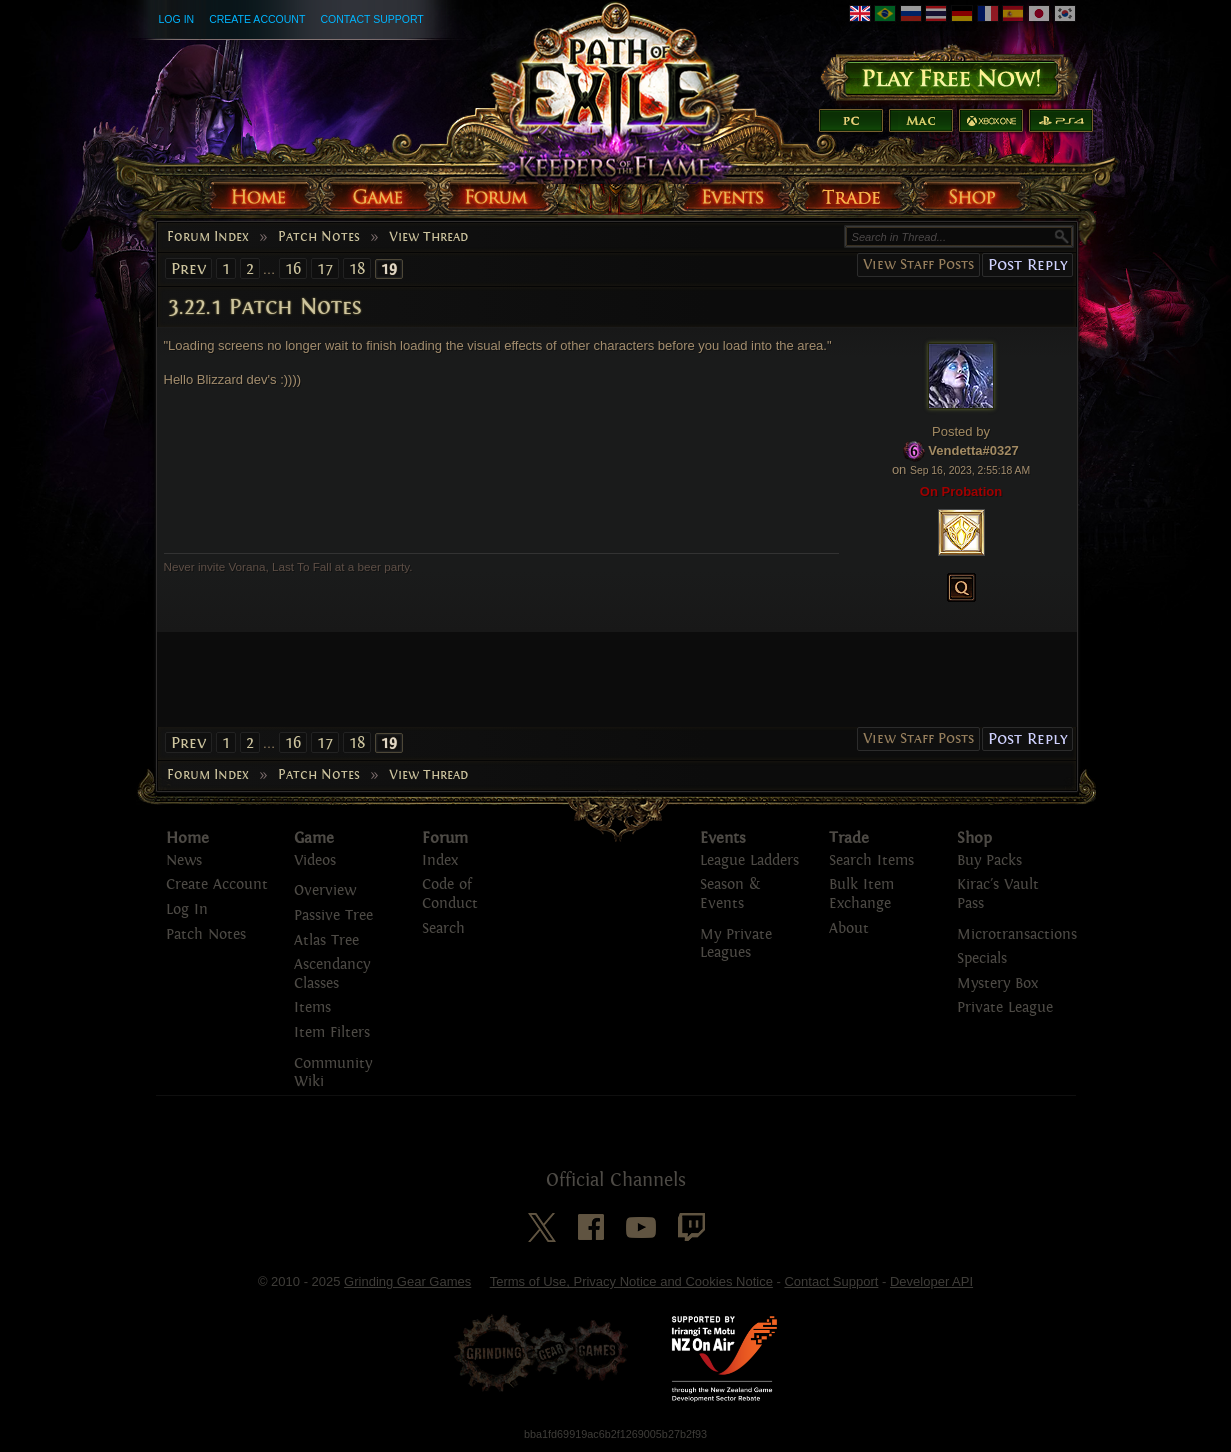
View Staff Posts (918, 264)
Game (314, 838)
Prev (188, 268)
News (184, 860)
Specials (982, 958)
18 (357, 268)
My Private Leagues (736, 944)
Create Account (257, 19)
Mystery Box (997, 983)
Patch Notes (319, 237)
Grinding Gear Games (407, 1281)
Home (187, 838)
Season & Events (730, 894)
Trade (849, 838)
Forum (445, 838)
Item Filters (332, 1032)
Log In (177, 19)
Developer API (931, 1281)
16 (293, 268)
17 (325, 268)
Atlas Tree (326, 940)
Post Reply (1027, 264)
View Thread (428, 237)
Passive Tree (333, 915)
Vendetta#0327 (973, 450)
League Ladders (749, 860)
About (849, 928)
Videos (315, 860)
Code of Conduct (450, 894)
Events (723, 838)
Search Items (871, 860)
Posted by (961, 431)
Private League (1005, 1007)
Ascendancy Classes (332, 974)
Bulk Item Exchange (861, 894)
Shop (974, 838)
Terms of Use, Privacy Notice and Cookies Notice (631, 1281)
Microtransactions (1017, 934)
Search (443, 928)
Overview (325, 890)
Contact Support (371, 19)
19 (389, 269)
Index (440, 860)
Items (312, 1007)
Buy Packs (989, 860)
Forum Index (208, 237)
